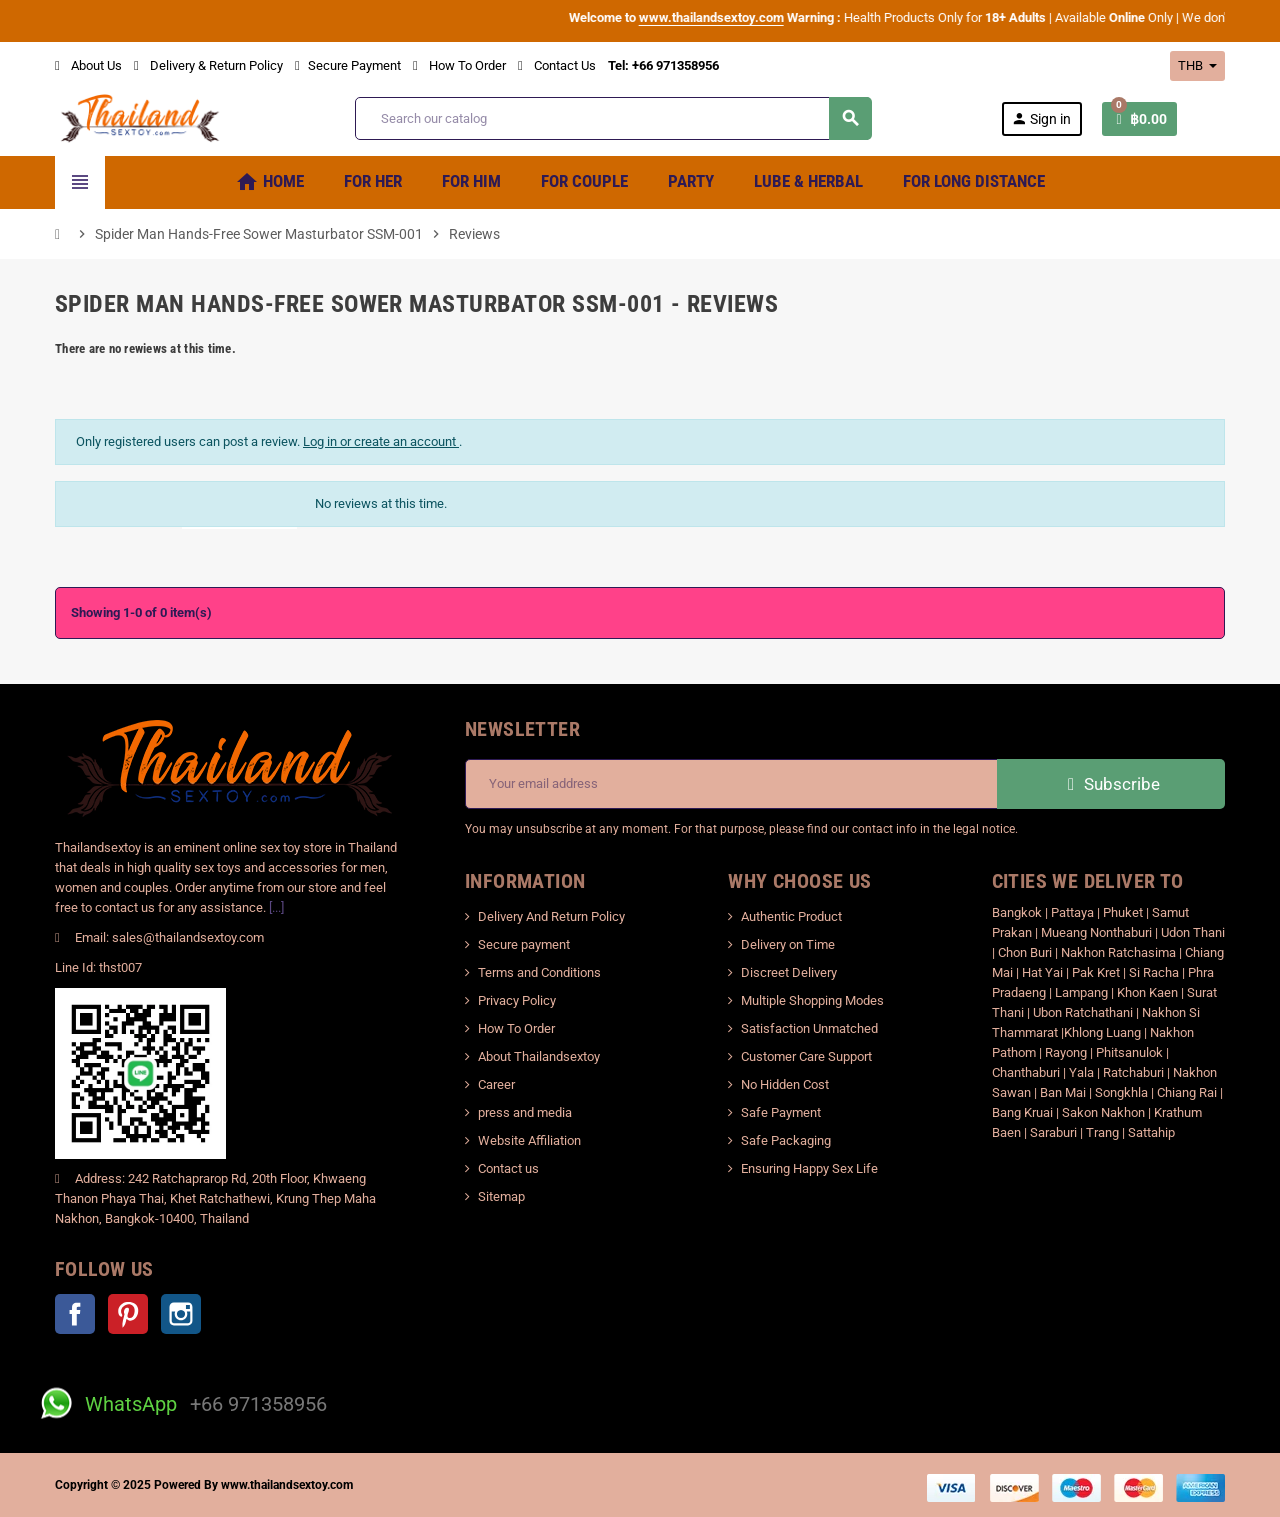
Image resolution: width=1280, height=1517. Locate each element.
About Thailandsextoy (539, 1056)
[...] (276, 907)
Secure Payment (348, 65)
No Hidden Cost (785, 1084)
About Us (88, 65)
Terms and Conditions (539, 972)
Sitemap (501, 1196)
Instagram (181, 1314)
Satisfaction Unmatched (809, 1028)
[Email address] (731, 784)
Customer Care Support (806, 1056)
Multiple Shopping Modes (812, 1000)
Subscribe (1111, 784)
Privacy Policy (517, 1000)
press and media (525, 1112)
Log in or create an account (381, 441)
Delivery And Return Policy (551, 916)
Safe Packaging (786, 1140)
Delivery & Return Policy (208, 65)
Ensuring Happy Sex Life (809, 1168)
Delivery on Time (788, 944)
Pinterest (128, 1314)
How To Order (459, 65)
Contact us (508, 1168)
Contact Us (557, 65)
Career (496, 1084)
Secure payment (524, 944)
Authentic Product (791, 916)
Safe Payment (781, 1112)
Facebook (75, 1314)
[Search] (613, 118)
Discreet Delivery (789, 972)
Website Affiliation (529, 1140)
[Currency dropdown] (1197, 66)
